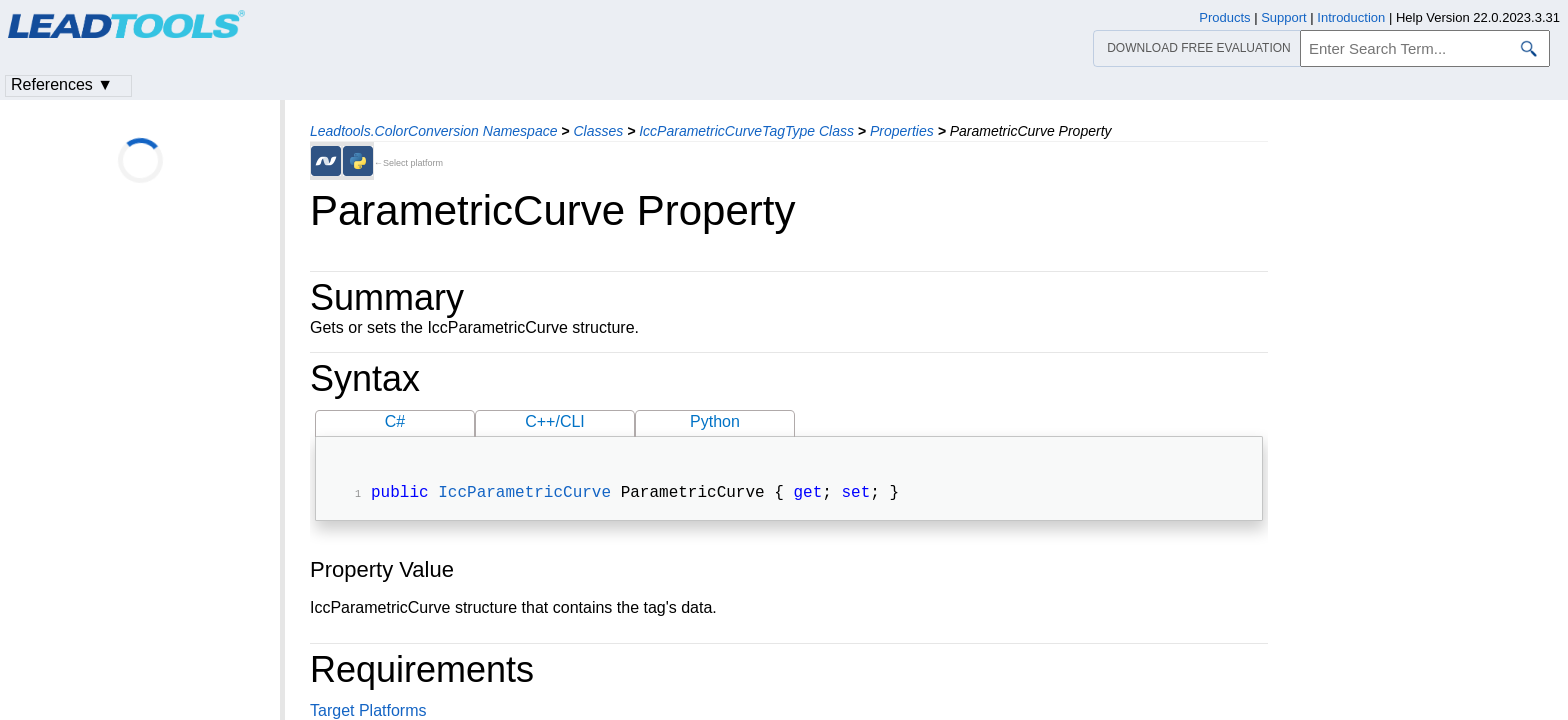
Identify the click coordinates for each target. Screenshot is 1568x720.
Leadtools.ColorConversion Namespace (433, 131)
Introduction (1351, 17)
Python (715, 421)
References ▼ (62, 84)
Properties (902, 131)
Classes (598, 131)
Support (1284, 17)
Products (1224, 17)
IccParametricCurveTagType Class (746, 131)
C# (395, 421)
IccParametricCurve (524, 495)
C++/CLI (555, 421)
